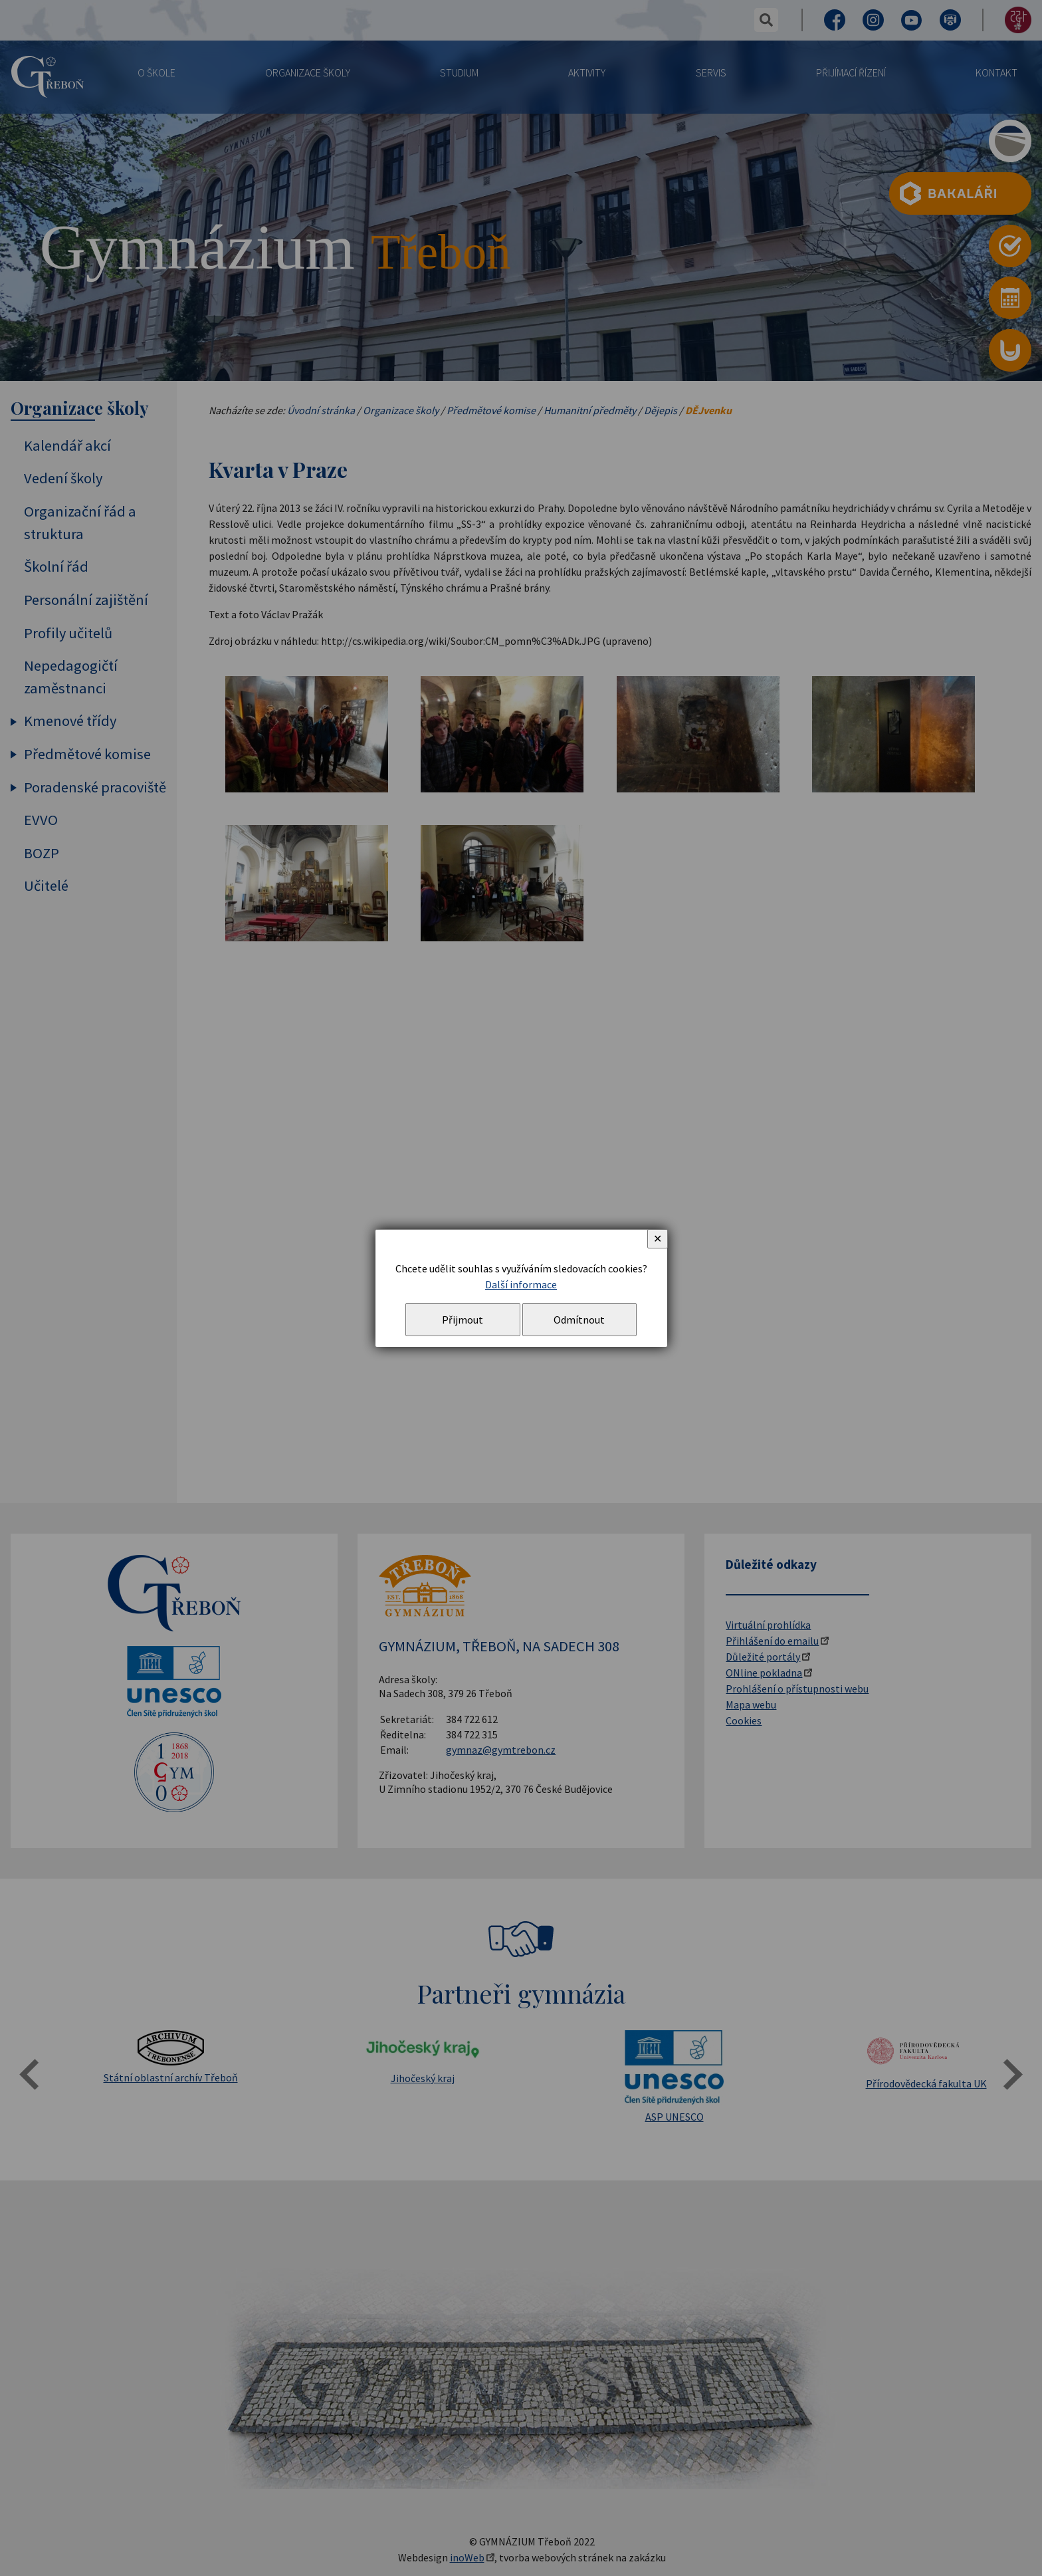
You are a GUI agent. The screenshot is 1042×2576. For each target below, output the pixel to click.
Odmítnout (579, 1319)
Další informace (521, 1284)
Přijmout (462, 1319)
